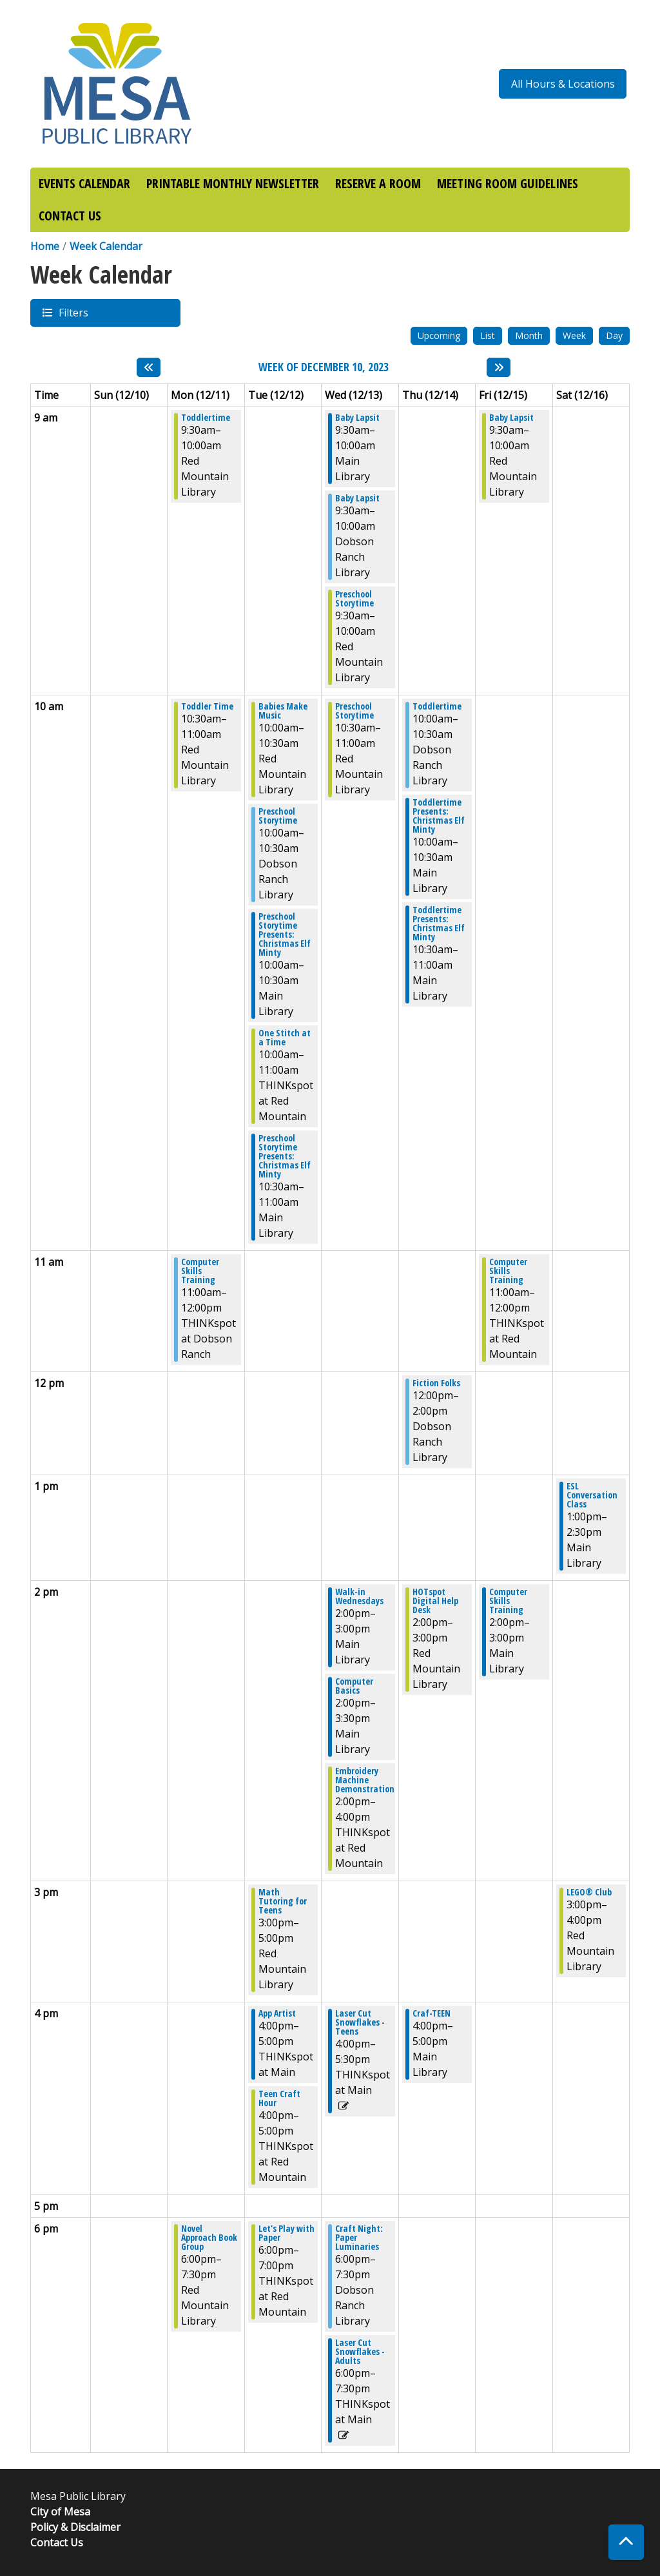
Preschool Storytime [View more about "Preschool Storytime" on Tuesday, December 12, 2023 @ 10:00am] (277, 816)
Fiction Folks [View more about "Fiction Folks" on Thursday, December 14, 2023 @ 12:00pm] (436, 1383)
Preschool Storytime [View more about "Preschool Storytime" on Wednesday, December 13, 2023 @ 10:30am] (354, 711)
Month (529, 335)
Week (574, 335)
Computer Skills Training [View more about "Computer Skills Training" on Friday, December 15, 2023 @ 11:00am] (508, 1270)
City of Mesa (60, 2511)
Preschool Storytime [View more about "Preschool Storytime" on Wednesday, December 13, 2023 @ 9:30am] (354, 599)
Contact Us (56, 2542)
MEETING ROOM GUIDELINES (507, 183)
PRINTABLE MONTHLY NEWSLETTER (232, 183)
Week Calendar (106, 246)
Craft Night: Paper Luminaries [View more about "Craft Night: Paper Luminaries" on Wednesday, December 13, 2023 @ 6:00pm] (359, 2237)
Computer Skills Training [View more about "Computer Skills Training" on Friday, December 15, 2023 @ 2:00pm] (508, 1600)
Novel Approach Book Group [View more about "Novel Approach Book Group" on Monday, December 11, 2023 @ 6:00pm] (209, 2237)
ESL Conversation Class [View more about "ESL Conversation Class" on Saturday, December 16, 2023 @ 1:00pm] (592, 1495)
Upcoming (439, 335)
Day (614, 335)
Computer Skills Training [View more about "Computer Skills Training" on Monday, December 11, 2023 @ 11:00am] (200, 1270)
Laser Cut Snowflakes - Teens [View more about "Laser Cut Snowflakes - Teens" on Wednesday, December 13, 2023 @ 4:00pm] (360, 2022)
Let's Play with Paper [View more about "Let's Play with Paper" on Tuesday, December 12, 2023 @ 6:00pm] (286, 2233)
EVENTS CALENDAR (84, 183)
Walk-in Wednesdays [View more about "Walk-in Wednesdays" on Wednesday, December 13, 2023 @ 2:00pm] (359, 1596)
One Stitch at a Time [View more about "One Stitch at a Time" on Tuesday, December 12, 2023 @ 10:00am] (284, 1038)
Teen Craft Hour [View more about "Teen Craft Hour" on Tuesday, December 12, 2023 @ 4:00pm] (279, 2098)
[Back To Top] (626, 2542)
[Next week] (498, 367)
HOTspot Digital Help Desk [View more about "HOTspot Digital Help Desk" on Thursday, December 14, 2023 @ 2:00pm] (435, 1600)
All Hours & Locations (563, 84)
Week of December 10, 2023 (323, 367)
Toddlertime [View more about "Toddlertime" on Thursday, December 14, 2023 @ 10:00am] (436, 706)
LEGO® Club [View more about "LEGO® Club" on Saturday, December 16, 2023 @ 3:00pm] (589, 1892)
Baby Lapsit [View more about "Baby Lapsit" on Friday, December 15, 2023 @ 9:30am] (511, 417)
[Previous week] (148, 367)
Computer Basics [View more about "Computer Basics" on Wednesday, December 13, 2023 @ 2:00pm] (354, 1686)
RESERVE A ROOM (378, 183)
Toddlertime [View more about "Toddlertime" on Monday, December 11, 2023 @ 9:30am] (205, 417)
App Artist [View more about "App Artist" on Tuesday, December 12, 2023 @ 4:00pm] (277, 2013)
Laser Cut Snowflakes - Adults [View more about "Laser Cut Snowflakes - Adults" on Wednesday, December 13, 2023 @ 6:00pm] (360, 2351)
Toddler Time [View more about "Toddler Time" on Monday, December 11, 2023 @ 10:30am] (207, 706)
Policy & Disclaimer (75, 2527)
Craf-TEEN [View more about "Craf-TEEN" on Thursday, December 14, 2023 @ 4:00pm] (431, 2013)
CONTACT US (70, 215)
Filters (72, 312)
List (487, 335)
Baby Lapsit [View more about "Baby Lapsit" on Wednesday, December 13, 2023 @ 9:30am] (357, 417)
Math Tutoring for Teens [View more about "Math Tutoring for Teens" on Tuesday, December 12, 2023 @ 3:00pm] (282, 1901)
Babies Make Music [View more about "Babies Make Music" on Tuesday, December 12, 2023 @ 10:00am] (282, 711)
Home (44, 246)
